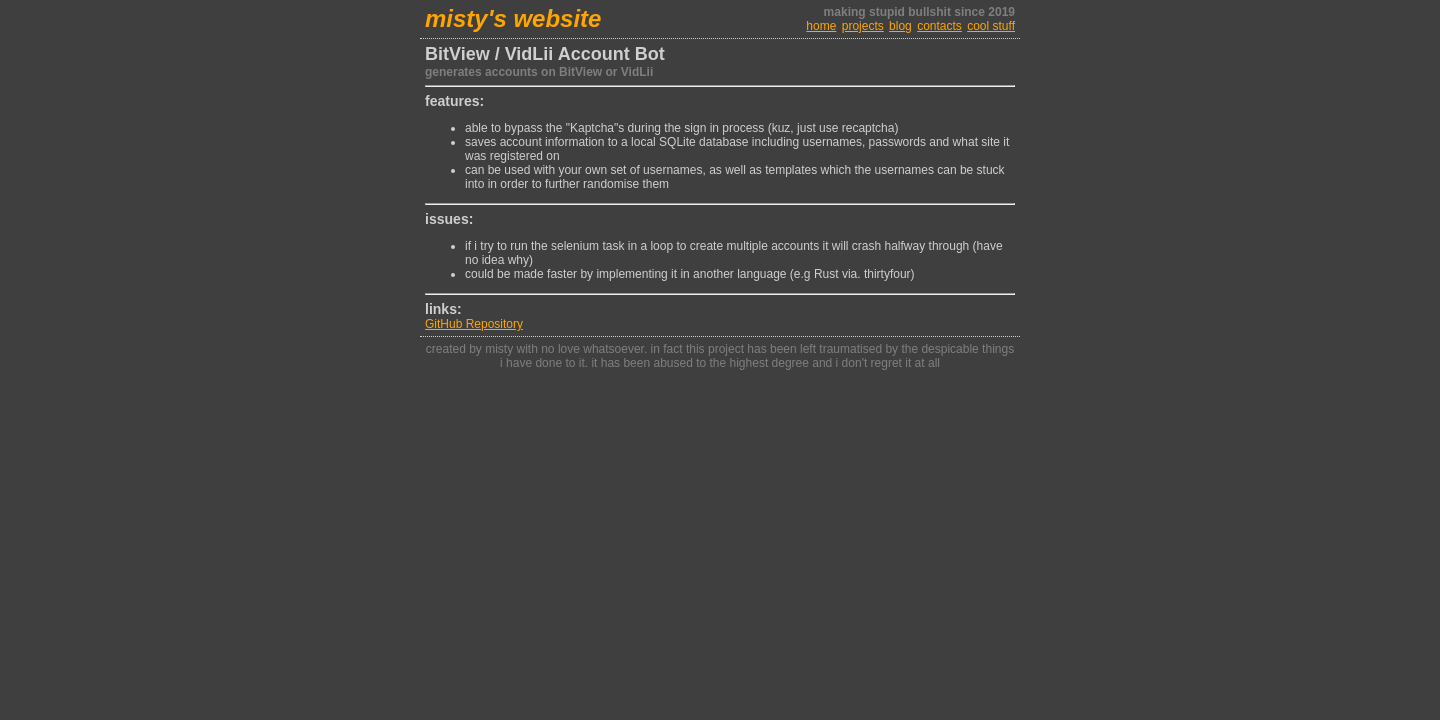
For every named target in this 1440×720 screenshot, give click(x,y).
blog (900, 26)
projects (863, 26)
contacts (939, 26)
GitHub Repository (474, 324)
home (821, 26)
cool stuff (991, 26)
